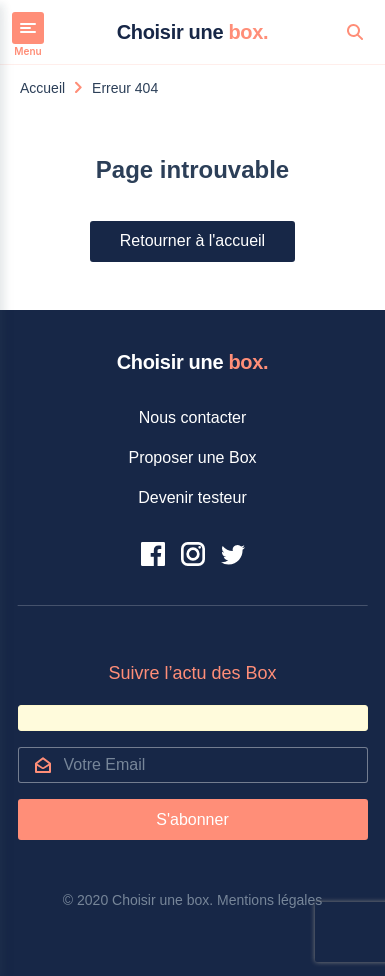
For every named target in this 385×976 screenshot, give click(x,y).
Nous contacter (193, 417)
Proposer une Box (192, 457)
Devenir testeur (192, 497)
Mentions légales (269, 900)
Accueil (42, 88)
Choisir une (193, 32)
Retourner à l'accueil (192, 240)
